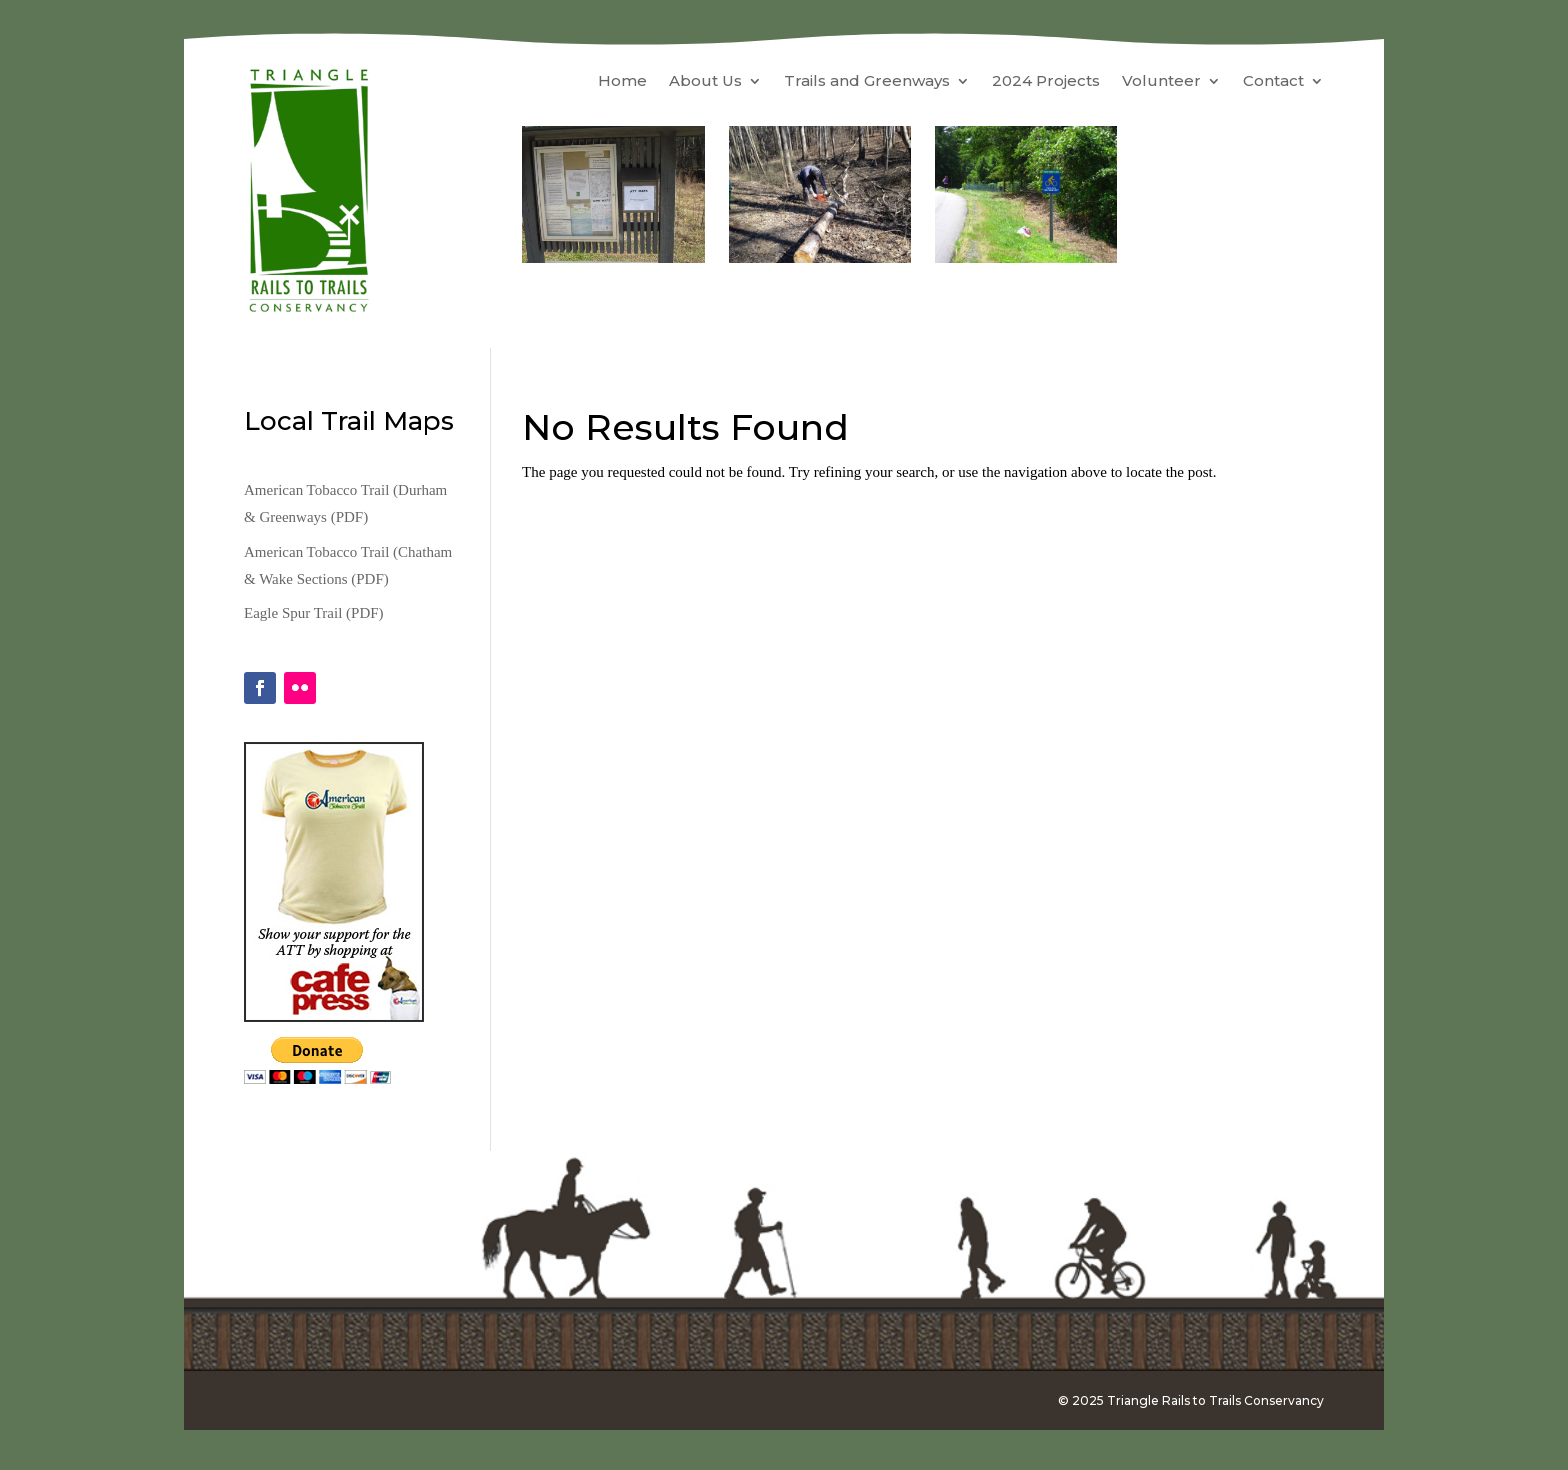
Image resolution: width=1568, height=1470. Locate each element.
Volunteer (1161, 82)
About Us (705, 82)
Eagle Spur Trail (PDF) (314, 613)
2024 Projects (1046, 82)
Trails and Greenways (867, 82)
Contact (1273, 82)
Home (622, 82)
